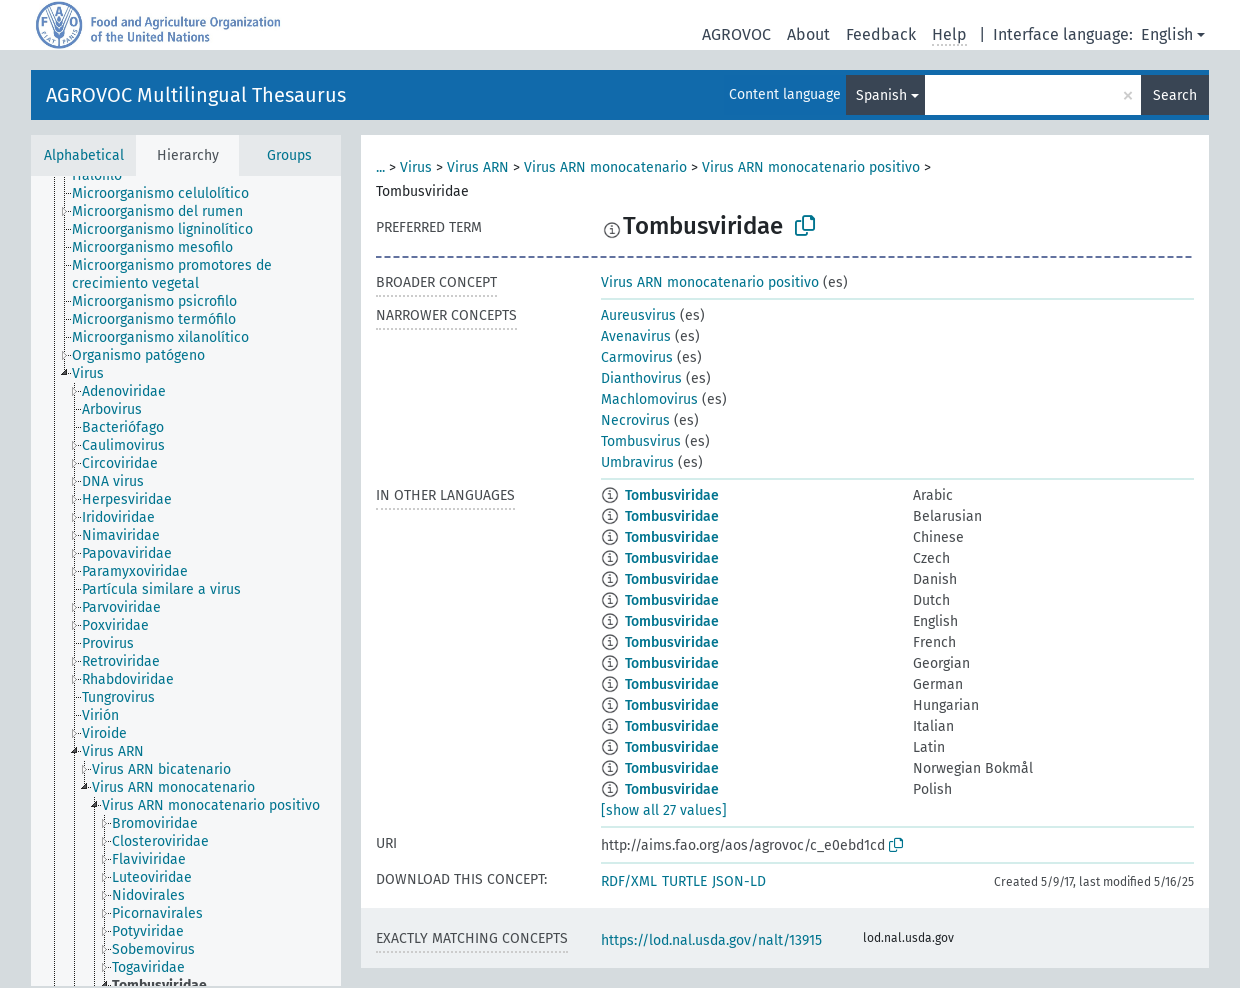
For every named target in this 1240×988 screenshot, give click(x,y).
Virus (416, 167)
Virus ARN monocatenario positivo (811, 167)
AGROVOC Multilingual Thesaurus (196, 95)
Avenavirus (636, 336)
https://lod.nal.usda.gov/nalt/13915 (711, 940)
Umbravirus (637, 462)
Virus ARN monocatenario (605, 167)
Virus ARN (478, 167)
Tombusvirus (641, 441)
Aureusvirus (638, 315)
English (1167, 34)
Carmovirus (637, 357)
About (808, 34)
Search (1175, 95)
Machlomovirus (649, 399)
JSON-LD (739, 881)
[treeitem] (105, 176)
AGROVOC (736, 34)
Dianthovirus (641, 378)
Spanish (881, 95)
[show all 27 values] (664, 810)
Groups (289, 155)
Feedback (881, 34)
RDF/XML (629, 881)
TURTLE (684, 881)
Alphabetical (84, 155)
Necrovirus (635, 420)
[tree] (186, 581)
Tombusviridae (672, 495)
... (380, 167)
